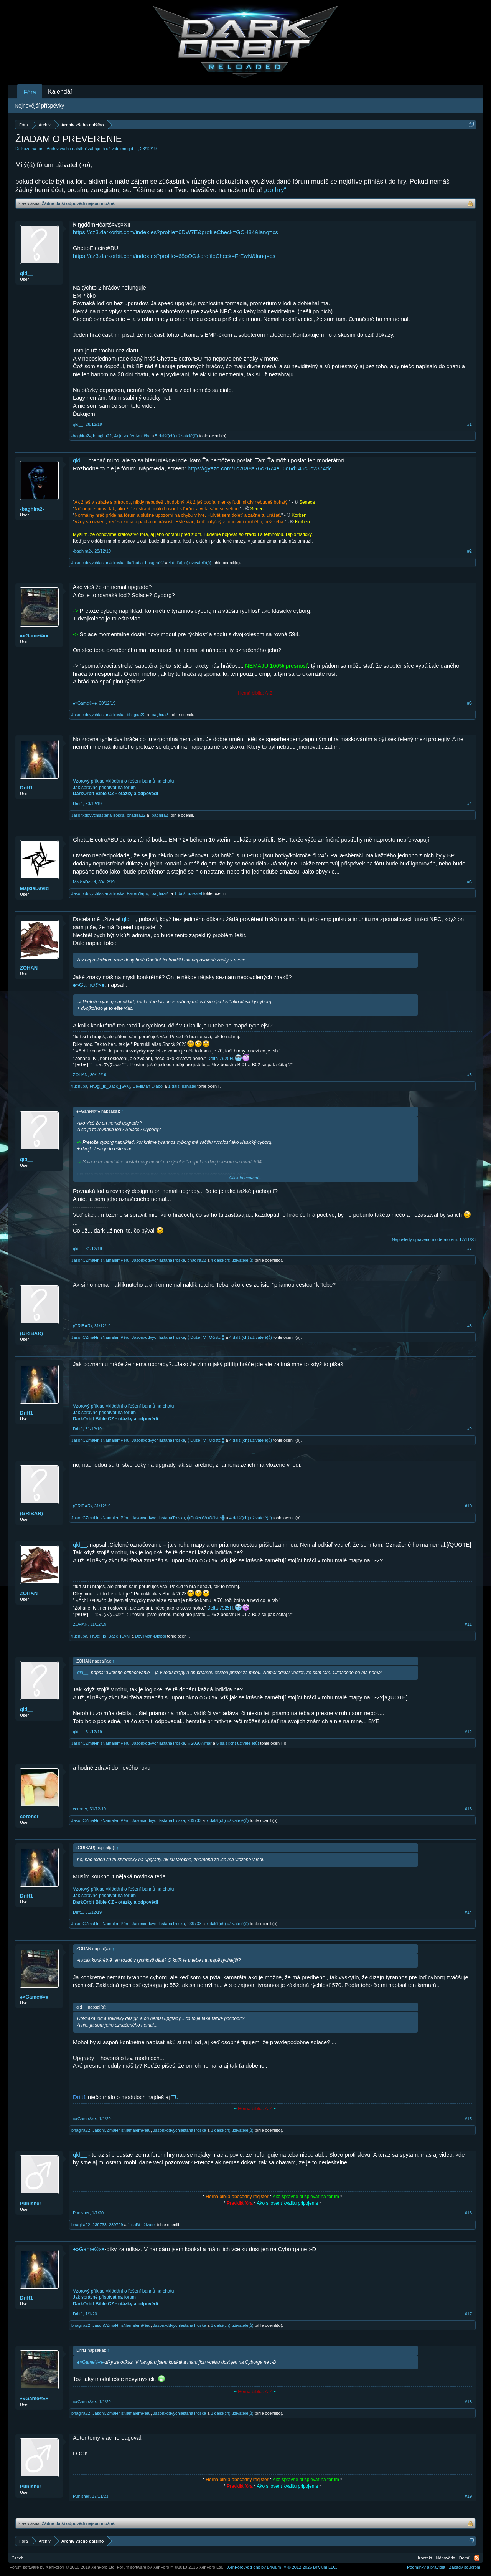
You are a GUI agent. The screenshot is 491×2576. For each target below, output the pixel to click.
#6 (469, 1074)
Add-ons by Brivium (282, 2567)
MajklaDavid (34, 888)
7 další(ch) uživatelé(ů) (227, 1820)
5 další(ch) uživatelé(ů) (176, 435)
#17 (468, 2313)
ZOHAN (29, 968)
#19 (468, 2496)
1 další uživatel (188, 893)
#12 (468, 1731)
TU (175, 2097)
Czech (17, 2558)
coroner (29, 1816)
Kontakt (425, 2558)
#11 (468, 1624)
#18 (468, 2401)
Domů (464, 2558)
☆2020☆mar (199, 1743)
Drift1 (26, 788)
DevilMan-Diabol (148, 1086)
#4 (469, 803)
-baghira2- (81, 435)
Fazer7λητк (137, 893)
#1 (469, 424)
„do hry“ (275, 190)
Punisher (30, 2203)
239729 (116, 2224)
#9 (469, 1428)
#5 (469, 882)
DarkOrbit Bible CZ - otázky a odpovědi (115, 793)
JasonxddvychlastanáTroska (97, 562)
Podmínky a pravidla (426, 2567)
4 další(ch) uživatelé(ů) (189, 562)
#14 (468, 1912)
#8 (469, 1326)
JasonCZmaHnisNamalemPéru (100, 1260)
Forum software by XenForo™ (170, 2567)
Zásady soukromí (465, 2567)
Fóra (29, 92)
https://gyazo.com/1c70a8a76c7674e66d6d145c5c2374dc (260, 468)
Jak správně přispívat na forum (104, 787)
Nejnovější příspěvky (39, 106)
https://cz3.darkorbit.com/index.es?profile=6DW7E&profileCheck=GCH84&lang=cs (175, 232)
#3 (469, 703)
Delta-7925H (220, 1058)
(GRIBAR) (31, 1333)
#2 (469, 551)
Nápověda (445, 2558)
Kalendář (60, 91)
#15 (468, 2118)
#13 (468, 1809)
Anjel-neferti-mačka (132, 435)
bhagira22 (102, 435)
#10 (468, 1506)
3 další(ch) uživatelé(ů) (232, 2130)
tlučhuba (135, 562)
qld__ (132, 148)
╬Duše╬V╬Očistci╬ (205, 1337)
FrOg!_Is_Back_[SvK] (110, 1086)
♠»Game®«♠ (34, 636)
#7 (469, 1248)
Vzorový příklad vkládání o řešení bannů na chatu (123, 781)
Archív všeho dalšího (66, 148)
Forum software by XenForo (63, 2567)
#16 (468, 2212)
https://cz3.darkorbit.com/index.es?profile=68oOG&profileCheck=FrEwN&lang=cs (174, 256)
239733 (194, 1820)
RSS (476, 2558)
